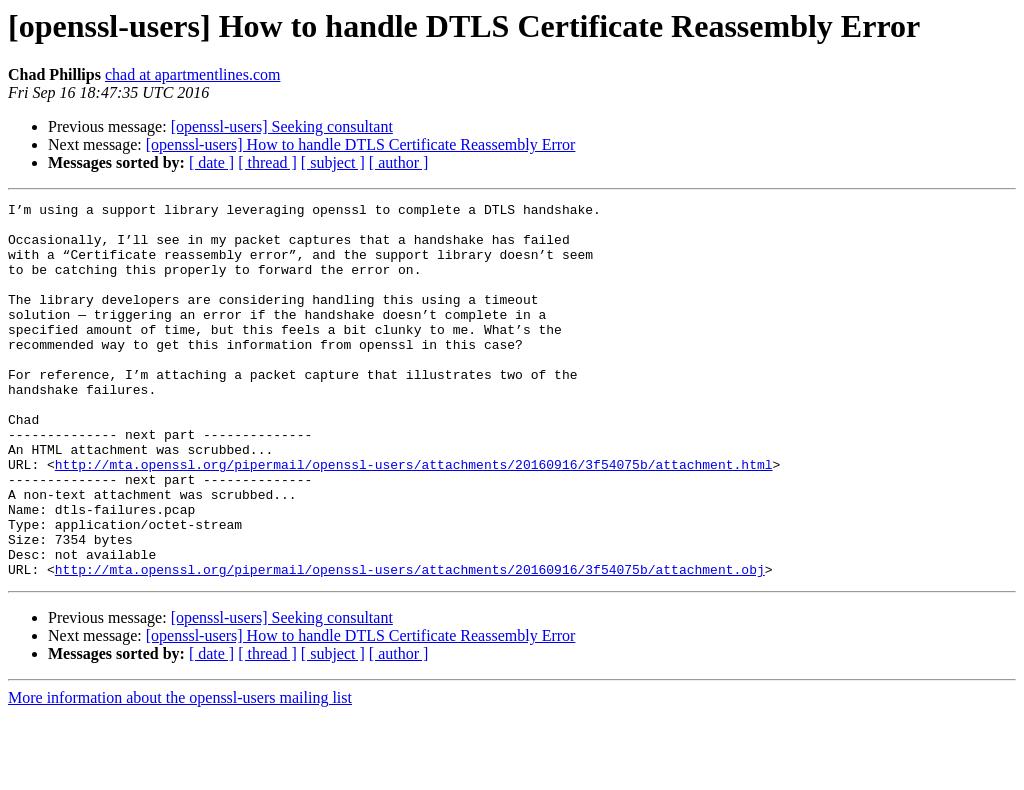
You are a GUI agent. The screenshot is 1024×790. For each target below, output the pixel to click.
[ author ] (399, 162)
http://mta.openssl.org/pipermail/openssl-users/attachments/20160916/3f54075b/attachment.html (414, 518)
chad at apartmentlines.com (192, 74)
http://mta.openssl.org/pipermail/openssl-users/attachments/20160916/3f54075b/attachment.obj (410, 644)
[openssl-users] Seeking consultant (282, 126)
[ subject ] (333, 162)
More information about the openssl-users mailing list (180, 772)
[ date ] (211, 162)
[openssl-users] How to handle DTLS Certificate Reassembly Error (361, 144)
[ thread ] (267, 162)
